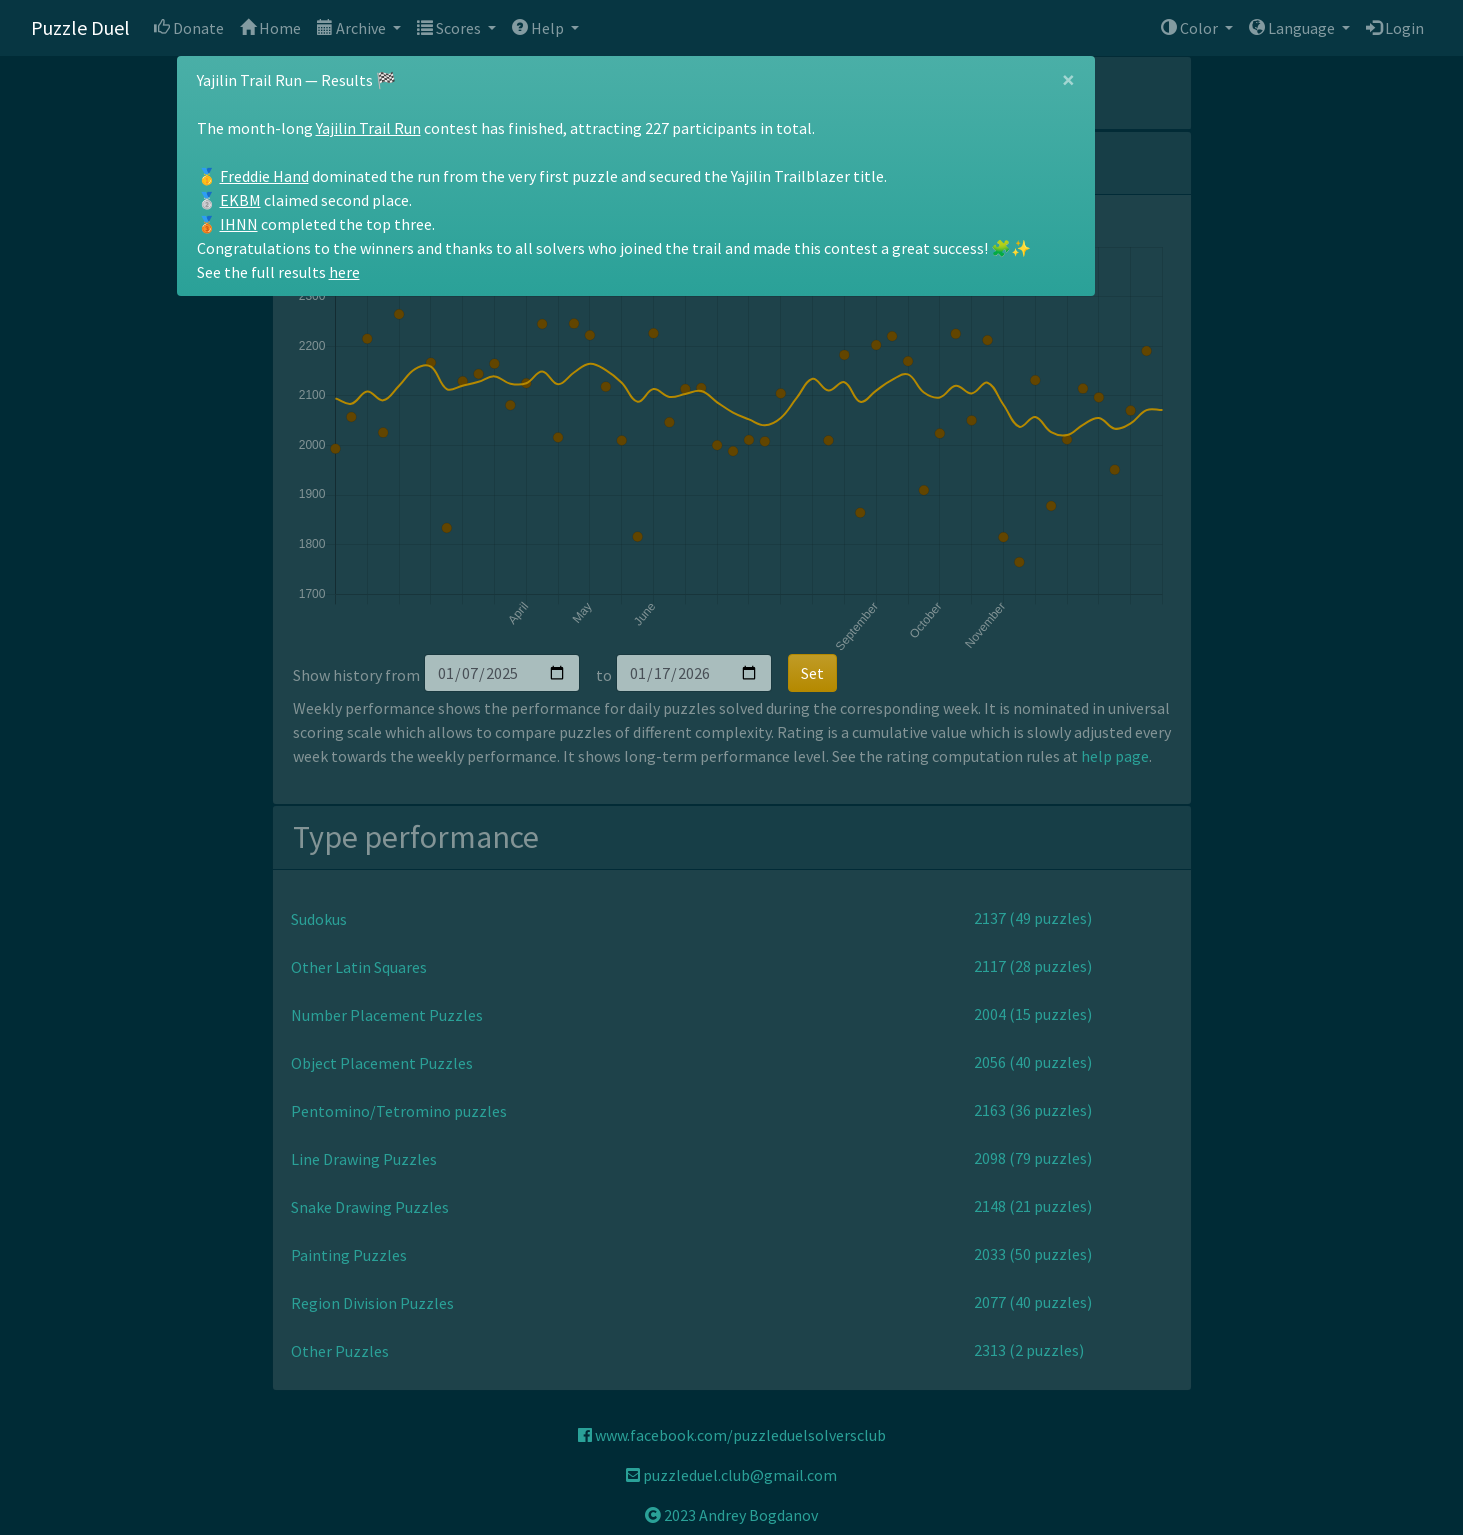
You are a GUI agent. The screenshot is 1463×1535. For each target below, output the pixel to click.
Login (1395, 28)
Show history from (356, 675)
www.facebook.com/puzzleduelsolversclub (732, 1435)
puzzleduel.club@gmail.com (731, 1475)
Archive (353, 28)
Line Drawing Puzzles (364, 1159)
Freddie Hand (264, 176)
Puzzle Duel (80, 27)
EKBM (240, 200)
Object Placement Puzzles (382, 1063)
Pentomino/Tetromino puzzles (399, 1111)
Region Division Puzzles (372, 1303)
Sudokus (319, 919)
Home (270, 28)
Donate (189, 28)
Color (1191, 28)
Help (539, 28)
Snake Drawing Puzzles (370, 1207)
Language (1293, 28)
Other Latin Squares (359, 967)
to (604, 675)
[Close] (1068, 80)
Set (812, 673)
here (344, 272)
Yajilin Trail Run (368, 128)
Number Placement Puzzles (387, 1015)
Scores (450, 28)
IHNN (239, 224)
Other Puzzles (340, 1351)
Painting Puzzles (349, 1255)
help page (1115, 756)
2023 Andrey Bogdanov (731, 1515)
